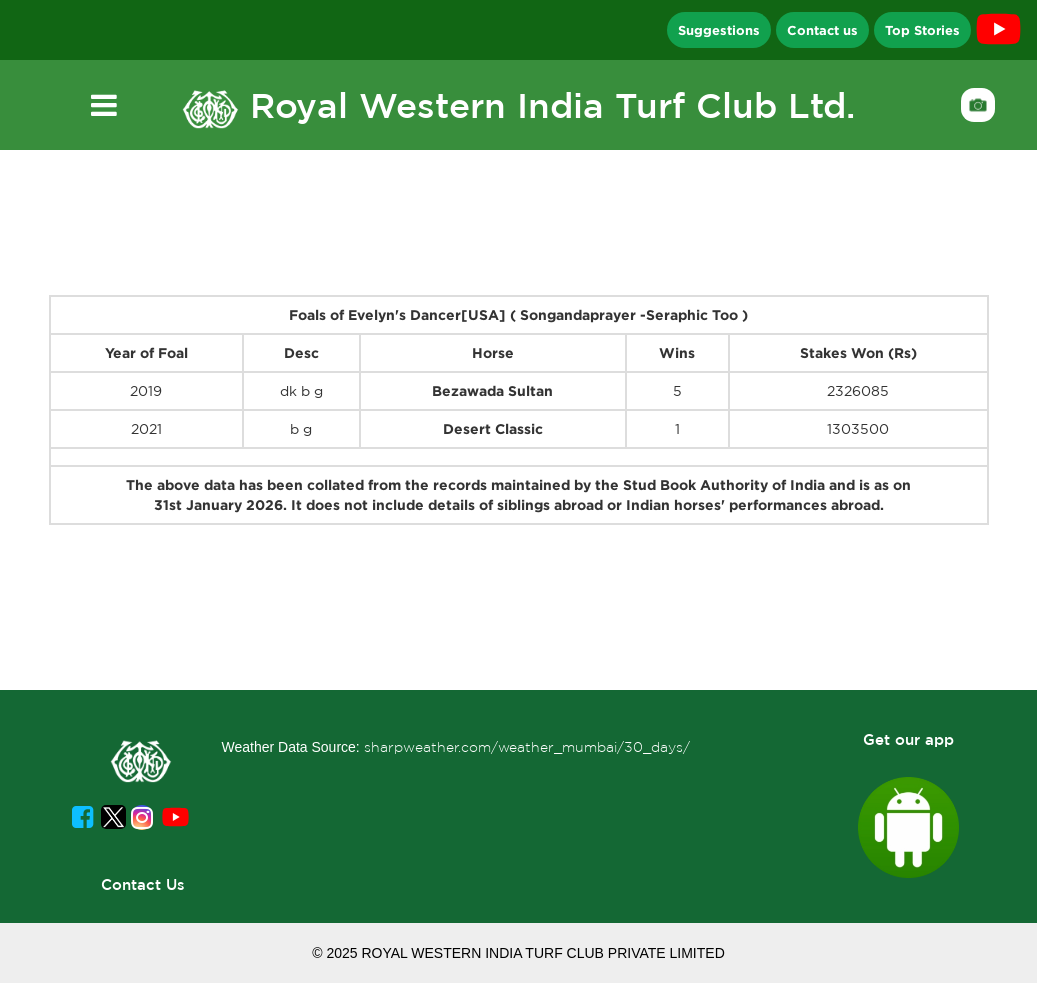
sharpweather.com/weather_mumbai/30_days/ (527, 747)
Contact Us (143, 884)
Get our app (908, 739)
